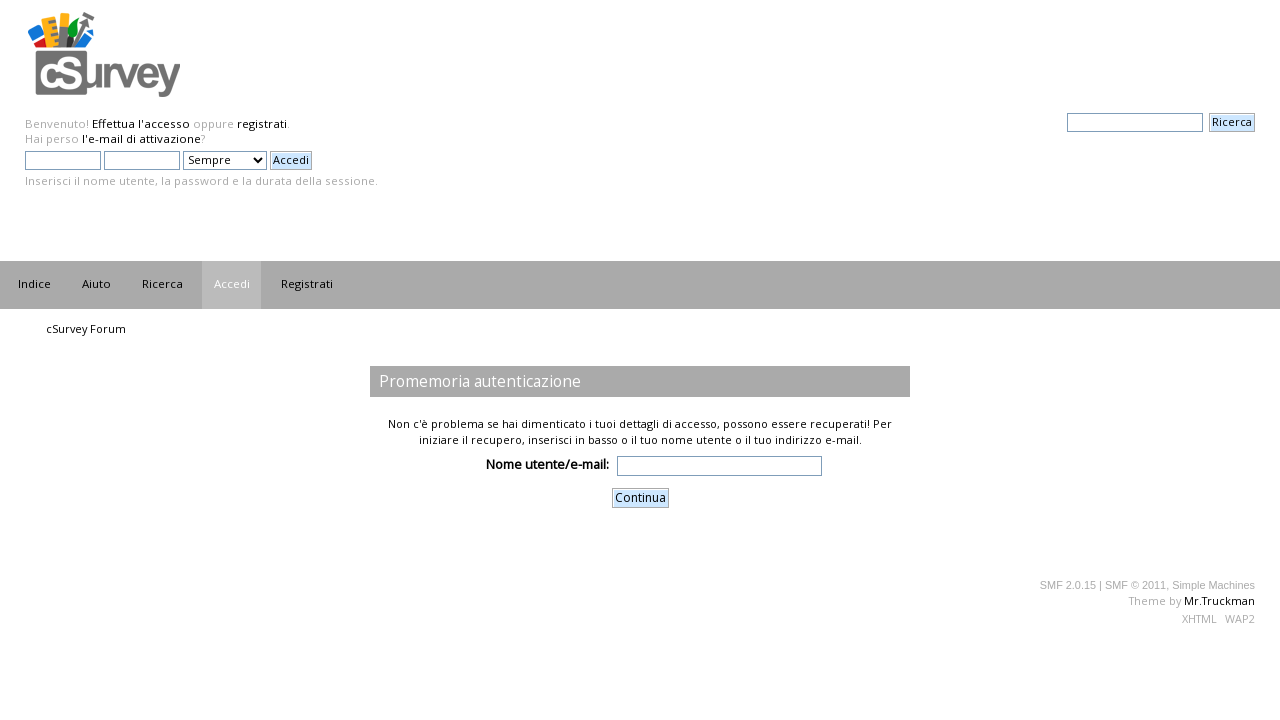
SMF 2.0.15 (1068, 585)
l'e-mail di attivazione (141, 138)
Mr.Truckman (1219, 600)
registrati (262, 123)
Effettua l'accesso (141, 123)
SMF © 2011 (1135, 585)
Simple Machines (1213, 585)
